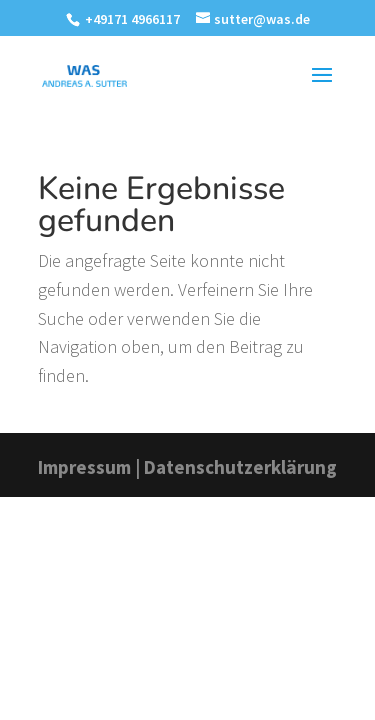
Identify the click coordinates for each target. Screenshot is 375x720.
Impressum (84, 467)
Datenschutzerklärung (240, 467)
